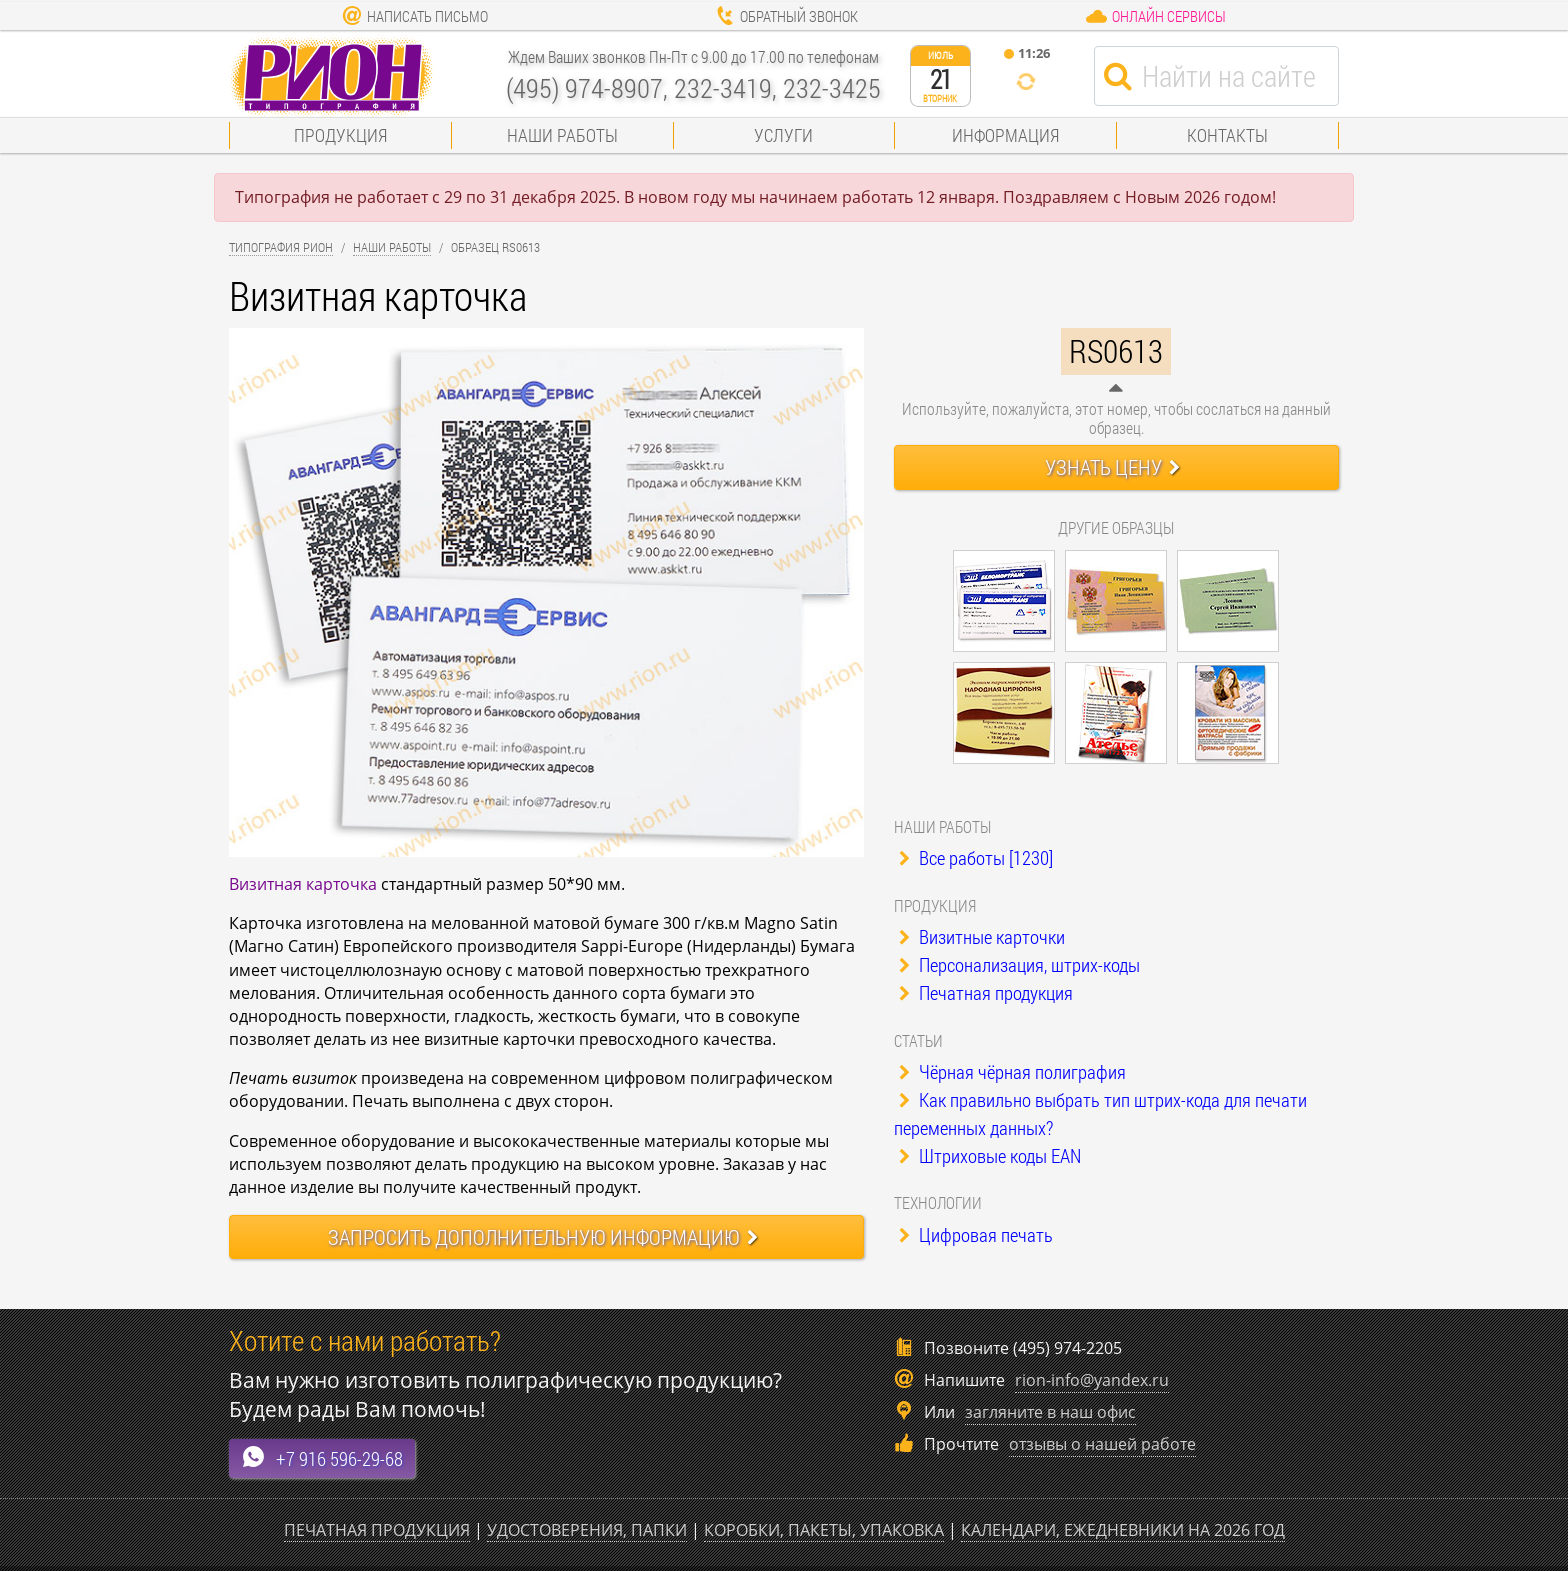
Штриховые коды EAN (990, 1155)
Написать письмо (415, 16)
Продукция (340, 135)
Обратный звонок (786, 16)
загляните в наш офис (1050, 1412)
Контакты (1227, 135)
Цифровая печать (976, 1234)
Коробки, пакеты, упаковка (824, 1530)
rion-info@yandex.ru (1092, 1380)
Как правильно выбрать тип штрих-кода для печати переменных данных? (1100, 1113)
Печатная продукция (986, 992)
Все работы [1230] (976, 857)
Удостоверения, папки (587, 1530)
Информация (1005, 135)
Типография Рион (281, 247)
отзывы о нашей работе (1102, 1444)
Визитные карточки (982, 936)
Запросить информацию (543, 1237)
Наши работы (562, 135)
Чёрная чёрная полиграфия (1012, 1071)
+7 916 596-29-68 (322, 1457)
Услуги (783, 135)
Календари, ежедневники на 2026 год (1123, 1530)
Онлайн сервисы (1155, 16)
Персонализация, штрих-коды (1019, 964)
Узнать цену (1112, 467)
